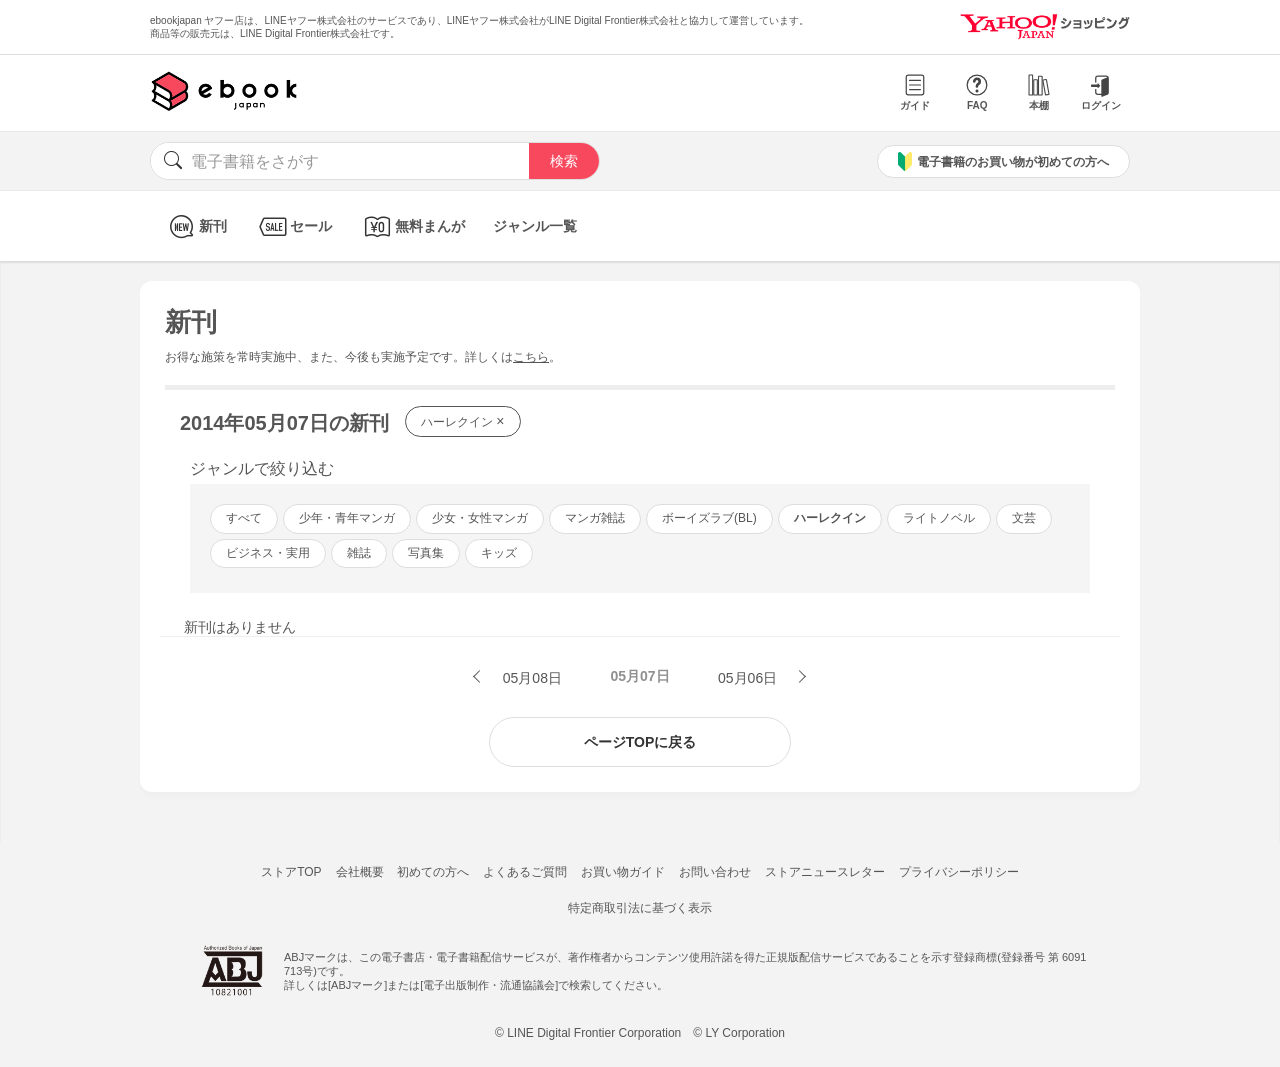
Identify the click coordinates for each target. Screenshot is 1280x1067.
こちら (531, 357)
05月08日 (530, 678)
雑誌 (359, 553)
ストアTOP (291, 872)
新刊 (195, 226)
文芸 (1024, 518)
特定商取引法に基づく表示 (640, 908)
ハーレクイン (463, 421)
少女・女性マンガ (480, 518)
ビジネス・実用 (268, 553)
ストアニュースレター (825, 872)
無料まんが (412, 226)
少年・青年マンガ (347, 518)
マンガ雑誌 (595, 518)
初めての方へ (433, 872)
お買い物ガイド (623, 872)
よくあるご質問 (525, 872)
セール (293, 226)
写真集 (426, 553)
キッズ (499, 553)
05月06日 (749, 678)
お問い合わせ (715, 872)
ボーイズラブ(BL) (709, 518)
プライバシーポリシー (959, 872)
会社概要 (360, 872)
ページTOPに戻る (640, 742)
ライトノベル (939, 518)
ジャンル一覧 (535, 226)
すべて (244, 518)
